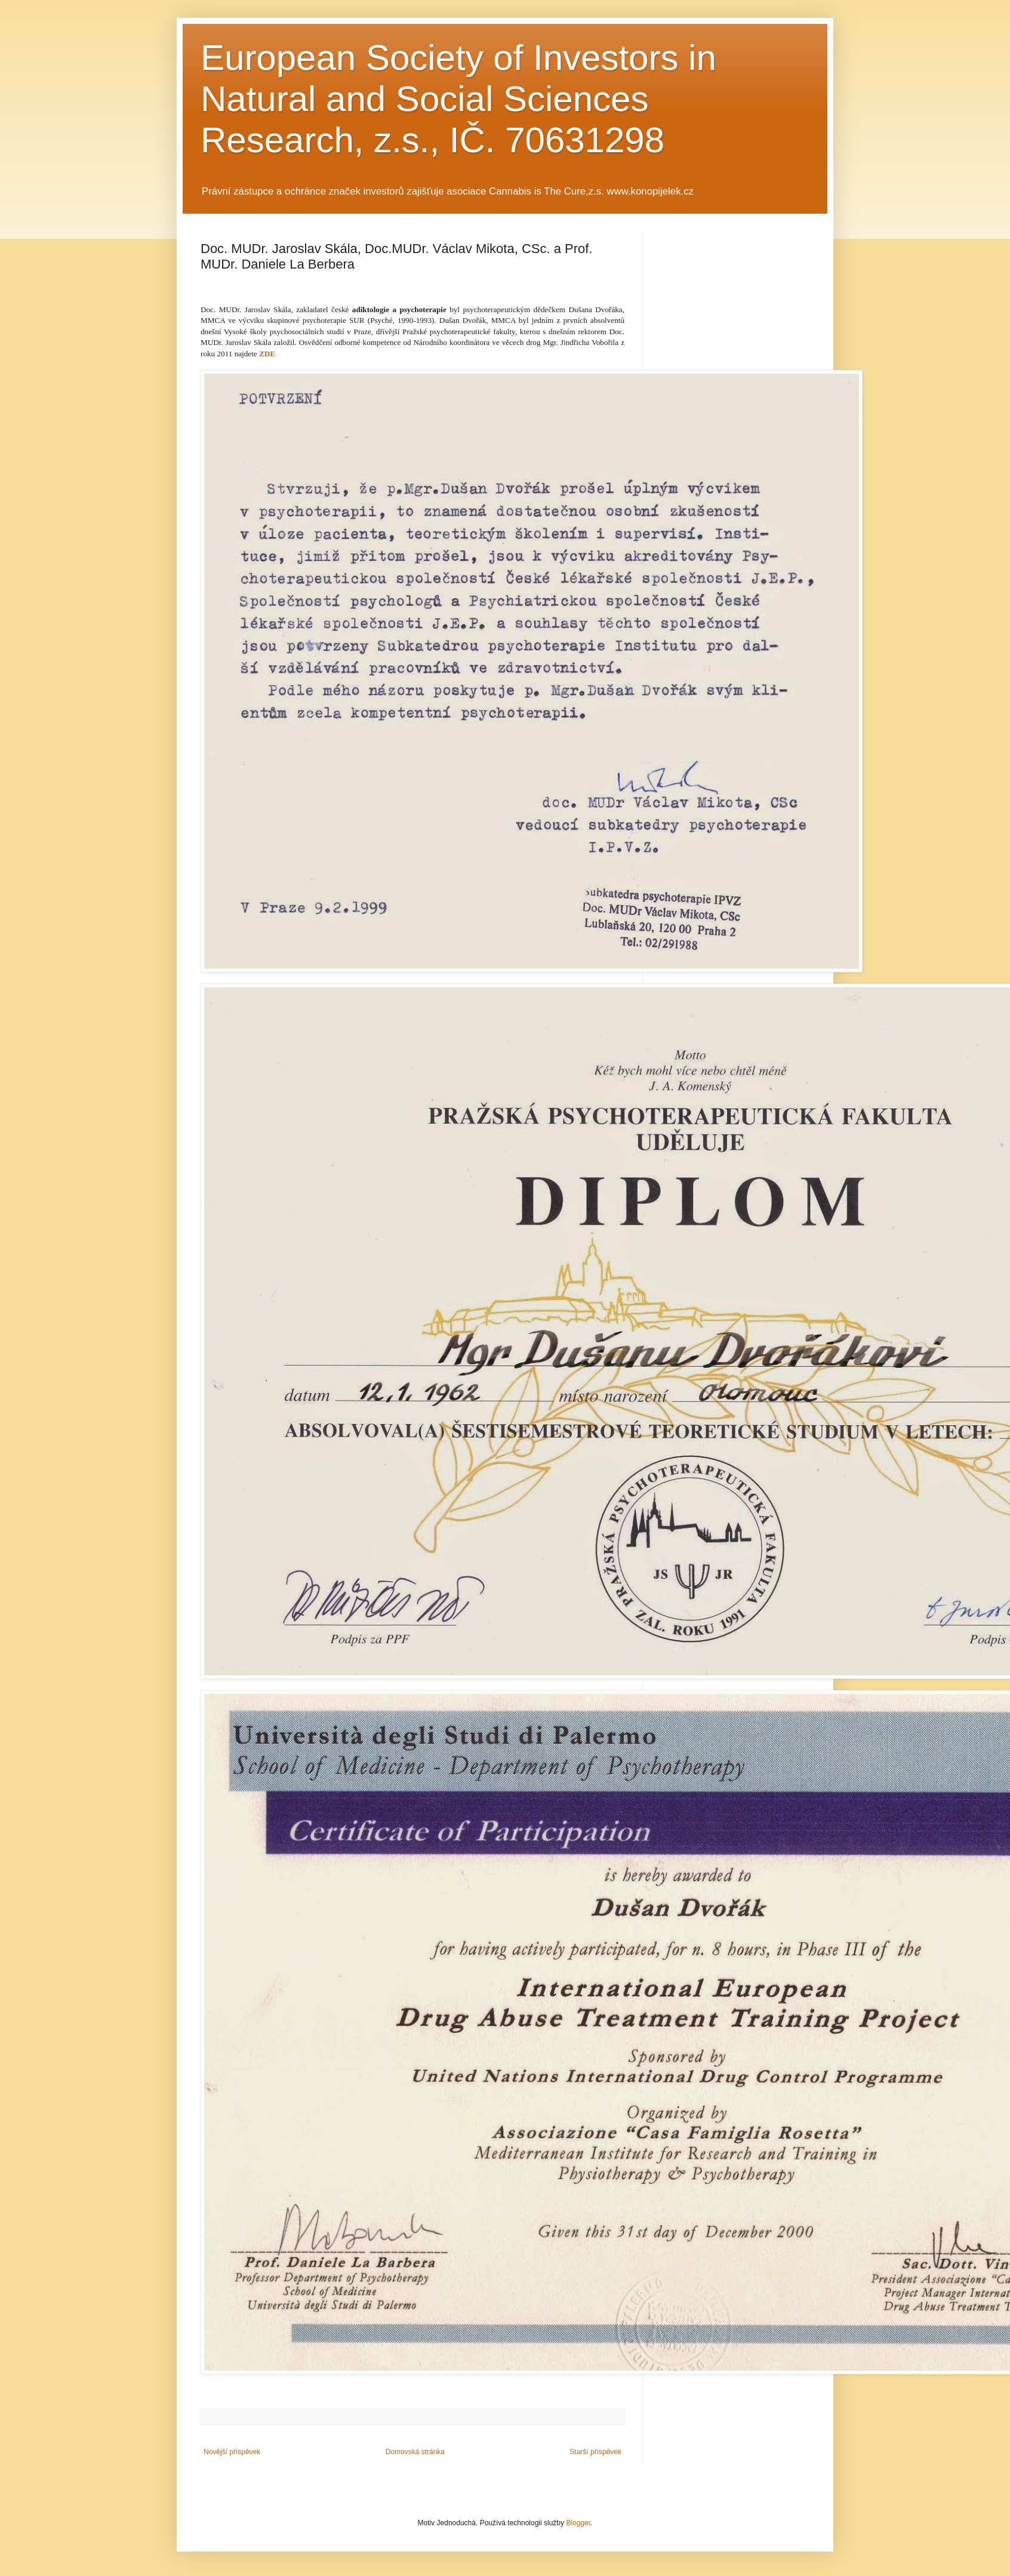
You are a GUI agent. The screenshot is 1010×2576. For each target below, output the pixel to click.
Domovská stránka (415, 2452)
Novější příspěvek (232, 2452)
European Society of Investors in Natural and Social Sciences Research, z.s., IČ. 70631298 (458, 99)
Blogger (578, 2523)
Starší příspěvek (595, 2452)
